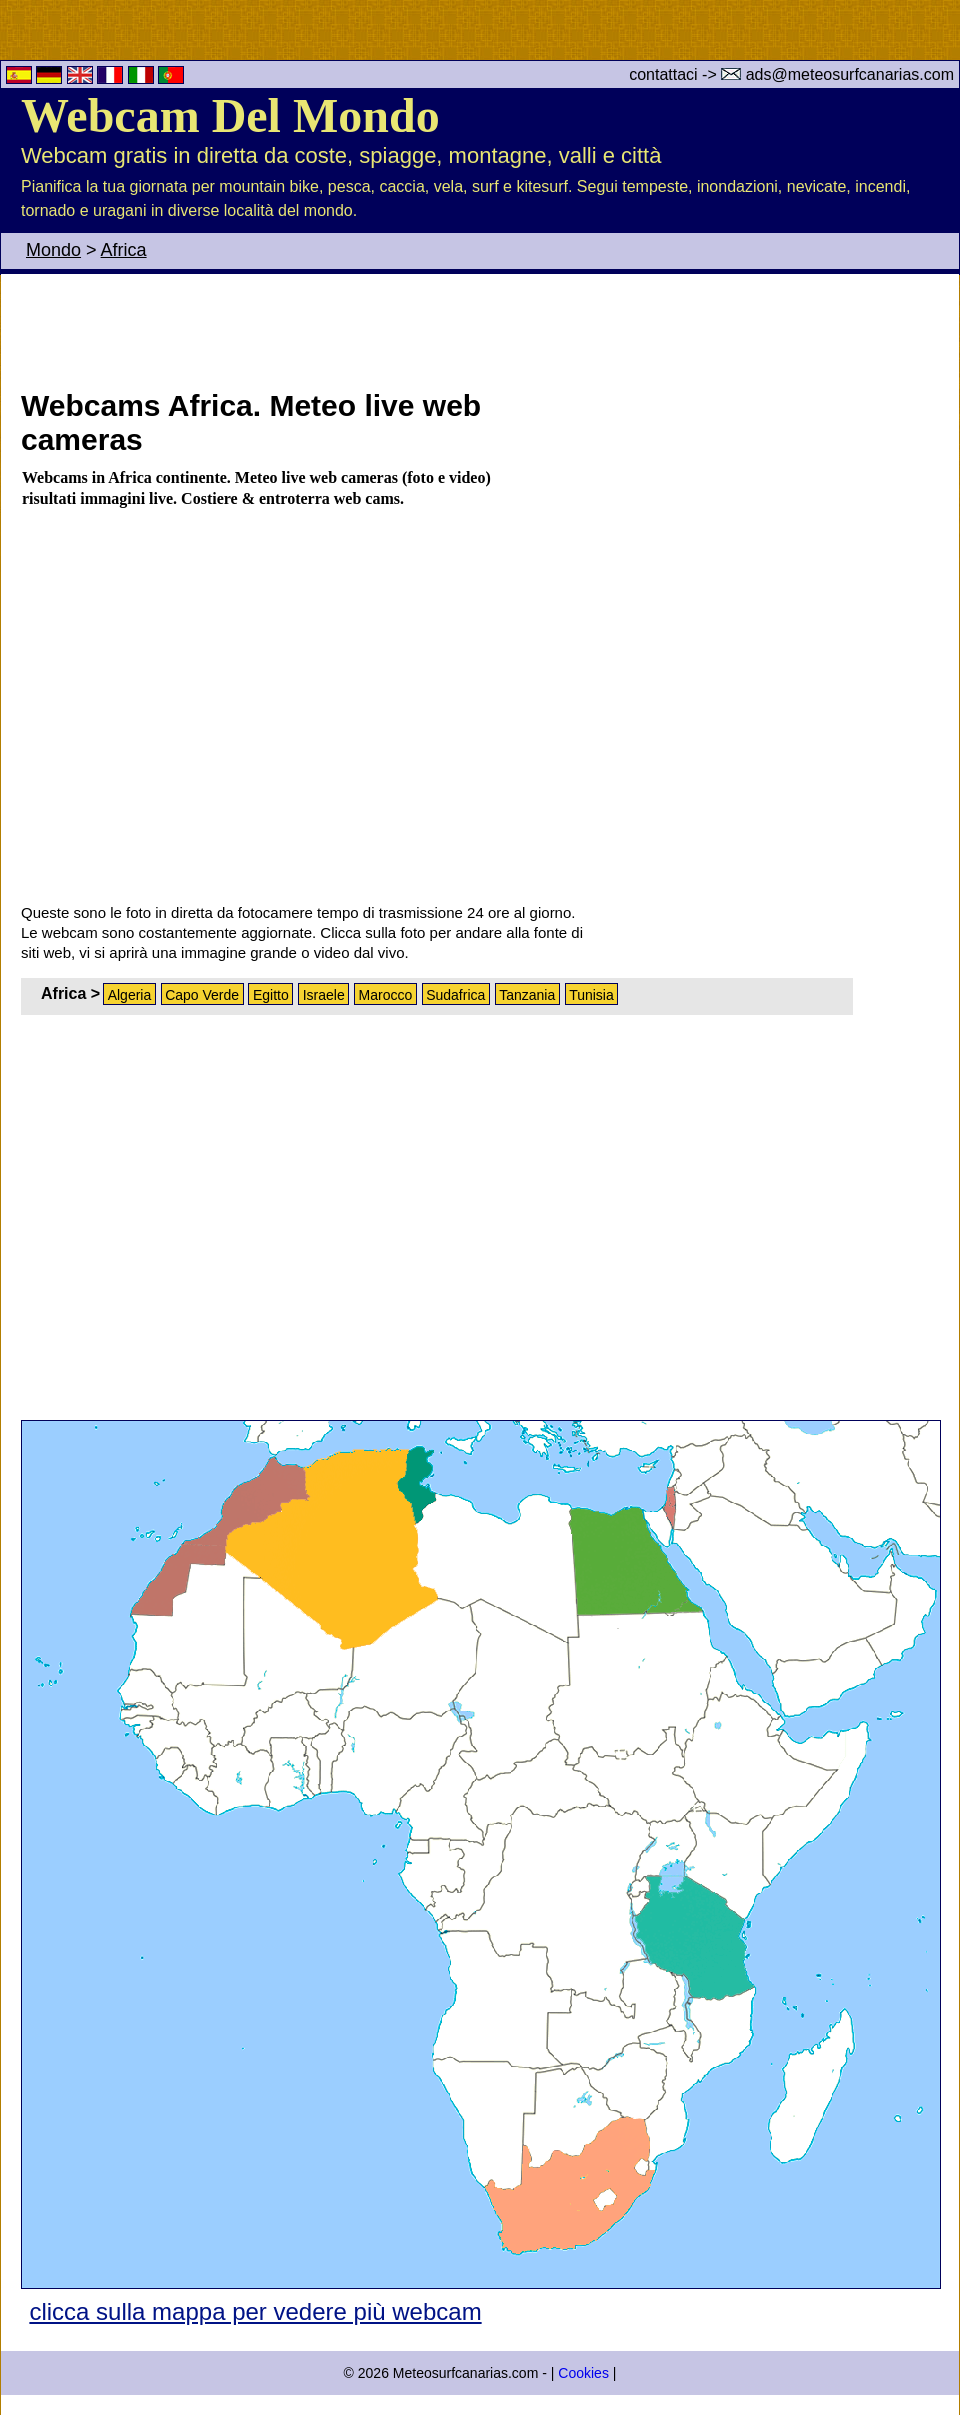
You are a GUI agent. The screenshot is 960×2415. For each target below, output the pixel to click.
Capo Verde (202, 995)
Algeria (130, 995)
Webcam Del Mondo (230, 115)
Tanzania (527, 995)
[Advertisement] (559, 329)
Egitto (271, 995)
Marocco (386, 995)
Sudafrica (455, 995)
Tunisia (591, 995)
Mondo (53, 250)
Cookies (583, 2373)
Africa (124, 250)
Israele (324, 995)
